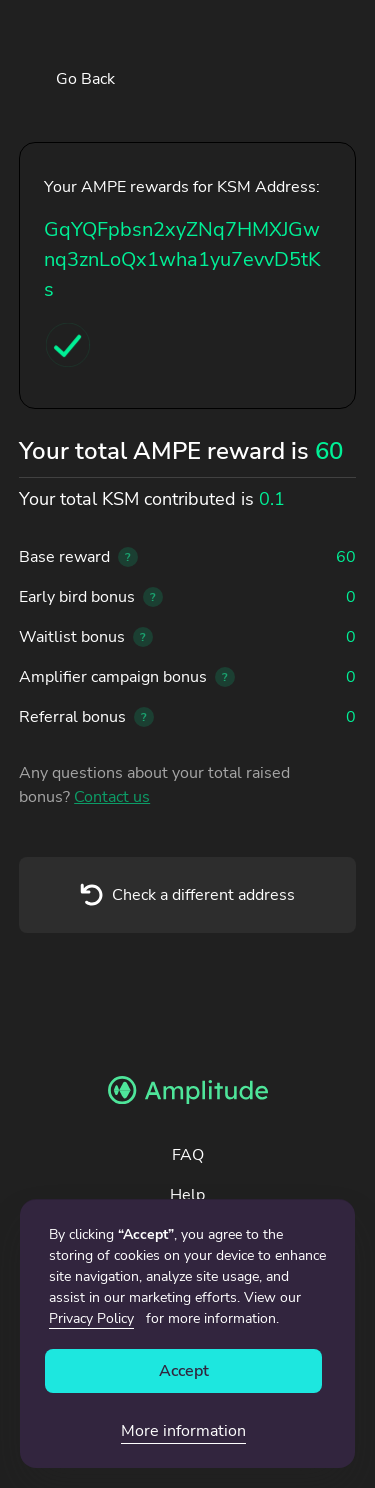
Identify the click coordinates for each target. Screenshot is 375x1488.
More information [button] (183, 1431)
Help (187, 1195)
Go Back (85, 79)
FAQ (188, 1155)
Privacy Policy (91, 1318)
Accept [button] (184, 1371)
